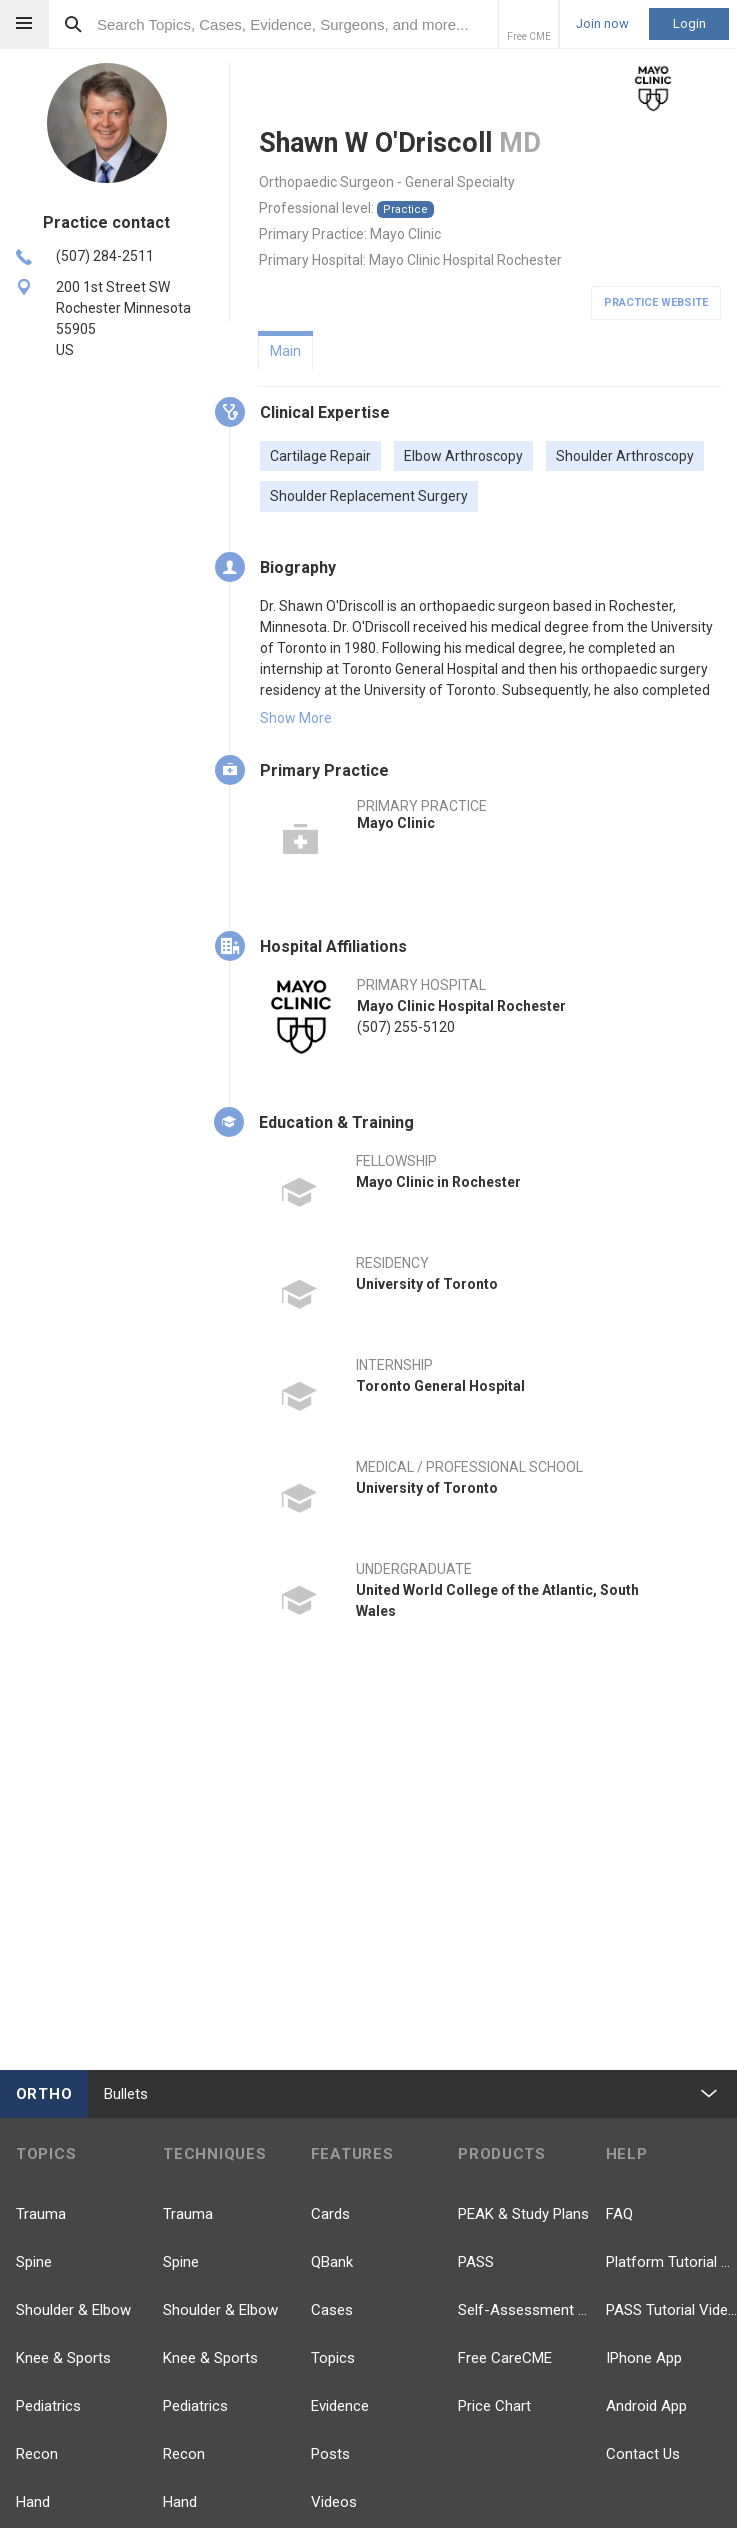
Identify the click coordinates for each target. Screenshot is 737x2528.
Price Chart (494, 2406)
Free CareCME (505, 2358)
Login (689, 23)
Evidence (340, 2406)
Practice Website (656, 302)
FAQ (619, 2214)
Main (285, 351)
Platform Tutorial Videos (671, 2262)
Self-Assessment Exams (523, 2310)
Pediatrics (48, 2406)
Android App (646, 2406)
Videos (334, 2502)
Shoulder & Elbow (73, 2310)
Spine (34, 2262)
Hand (33, 2502)
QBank (332, 2262)
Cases (332, 2310)
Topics (333, 2358)
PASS (476, 2262)
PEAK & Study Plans (523, 2214)
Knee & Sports (63, 2358)
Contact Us (643, 2454)
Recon (37, 2454)
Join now (602, 24)
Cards (330, 2214)
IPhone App (644, 2358)
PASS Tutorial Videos (671, 2310)
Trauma (41, 2214)
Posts (330, 2454)
